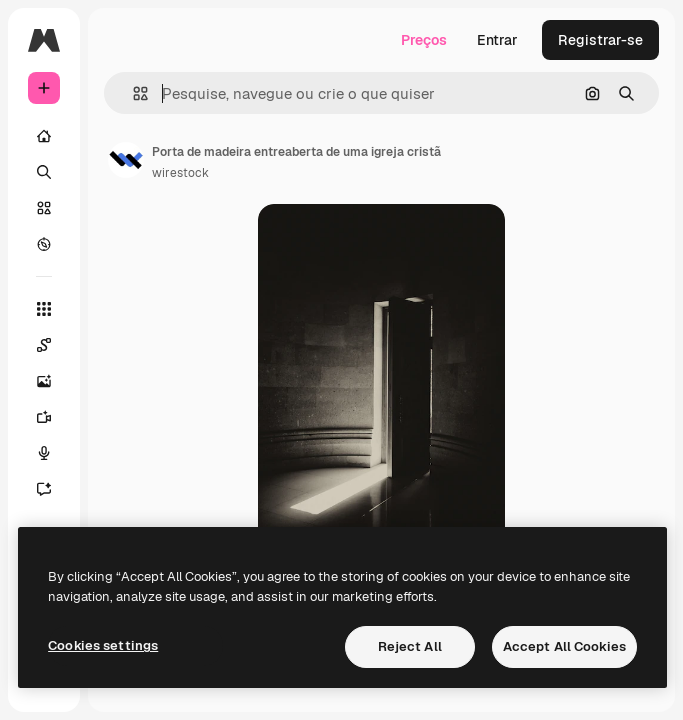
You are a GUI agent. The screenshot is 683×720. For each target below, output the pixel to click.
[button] (132, 93)
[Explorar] (44, 244)
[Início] (44, 136)
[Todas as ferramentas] (44, 309)
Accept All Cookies (564, 646)
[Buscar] (44, 172)
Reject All (410, 646)
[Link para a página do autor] (126, 160)
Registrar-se (600, 40)
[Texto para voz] (54, 453)
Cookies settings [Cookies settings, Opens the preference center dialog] (103, 645)
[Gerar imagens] (54, 381)
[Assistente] (54, 489)
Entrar (497, 40)
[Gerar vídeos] (54, 417)
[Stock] (44, 208)
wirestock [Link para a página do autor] (180, 173)
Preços (424, 40)
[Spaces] (54, 345)
